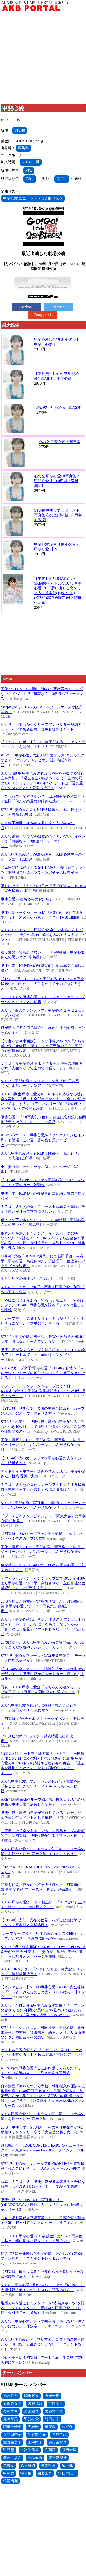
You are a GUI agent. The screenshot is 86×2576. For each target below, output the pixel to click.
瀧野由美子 (12, 2442)
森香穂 (8, 2465)
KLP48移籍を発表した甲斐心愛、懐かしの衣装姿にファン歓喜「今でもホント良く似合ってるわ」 (43, 2258)
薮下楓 (67, 2465)
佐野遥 (67, 2427)
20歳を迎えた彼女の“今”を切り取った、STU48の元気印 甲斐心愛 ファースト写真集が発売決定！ (42, 1606)
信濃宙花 (10, 2481)
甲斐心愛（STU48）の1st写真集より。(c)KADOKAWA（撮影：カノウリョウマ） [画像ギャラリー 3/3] (42, 2204)
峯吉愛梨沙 (57, 2458)
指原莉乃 (10, 2396)
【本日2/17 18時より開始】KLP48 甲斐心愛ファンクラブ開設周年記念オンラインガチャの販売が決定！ (43, 872)
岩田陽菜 (31, 2411)
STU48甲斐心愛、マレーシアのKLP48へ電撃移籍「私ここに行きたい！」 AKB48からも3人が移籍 (40, 1786)
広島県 (23, 148)
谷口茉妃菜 (57, 2442)
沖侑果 (25, 2473)
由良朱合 (44, 2473)
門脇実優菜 (12, 2427)
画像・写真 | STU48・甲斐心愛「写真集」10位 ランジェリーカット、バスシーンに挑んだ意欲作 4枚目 (42, 1551)
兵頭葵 (50, 2450)
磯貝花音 (35, 2403)
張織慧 (8, 2450)
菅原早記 (59, 2434)
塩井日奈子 (12, 2434)
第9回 (29, 179)
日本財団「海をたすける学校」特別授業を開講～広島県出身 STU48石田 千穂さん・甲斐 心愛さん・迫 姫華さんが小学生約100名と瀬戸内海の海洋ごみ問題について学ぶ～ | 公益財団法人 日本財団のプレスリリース (43, 2095)
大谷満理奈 (54, 2411)
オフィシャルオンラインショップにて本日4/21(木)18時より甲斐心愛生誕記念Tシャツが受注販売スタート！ (43, 1391)
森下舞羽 (27, 2465)
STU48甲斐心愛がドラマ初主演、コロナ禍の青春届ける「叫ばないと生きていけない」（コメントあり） (43, 2344)
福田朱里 (69, 2450)
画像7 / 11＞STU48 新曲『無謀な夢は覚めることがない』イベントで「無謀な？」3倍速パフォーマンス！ (42, 693)
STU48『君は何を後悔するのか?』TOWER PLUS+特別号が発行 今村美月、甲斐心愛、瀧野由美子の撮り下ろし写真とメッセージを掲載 (43, 1951)
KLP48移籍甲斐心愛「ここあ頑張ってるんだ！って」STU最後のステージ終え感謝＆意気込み (41, 2073)
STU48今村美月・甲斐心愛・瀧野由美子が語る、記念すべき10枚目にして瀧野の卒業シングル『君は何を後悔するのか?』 (43, 1426)
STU (28, 170)
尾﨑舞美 (10, 2419)
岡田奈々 (31, 2396)
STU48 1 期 (30, 162)
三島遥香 (35, 2458)
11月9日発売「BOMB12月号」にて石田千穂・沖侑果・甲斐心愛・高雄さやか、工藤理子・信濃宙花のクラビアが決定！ (43, 1261)
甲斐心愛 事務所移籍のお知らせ (27, 899)
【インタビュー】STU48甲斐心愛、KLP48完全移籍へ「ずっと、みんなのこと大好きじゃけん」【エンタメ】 (43, 1992)
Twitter (58, 307)
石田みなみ (12, 2403)
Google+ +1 (42, 315)
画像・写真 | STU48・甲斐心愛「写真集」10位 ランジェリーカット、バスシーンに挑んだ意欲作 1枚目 (42, 1444)
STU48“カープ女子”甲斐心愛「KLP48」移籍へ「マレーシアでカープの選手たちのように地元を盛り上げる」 (43, 1373)
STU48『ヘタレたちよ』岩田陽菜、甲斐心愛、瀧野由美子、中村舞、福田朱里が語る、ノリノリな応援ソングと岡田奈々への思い (43, 2032)
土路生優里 (29, 2450)
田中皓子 (35, 2442)
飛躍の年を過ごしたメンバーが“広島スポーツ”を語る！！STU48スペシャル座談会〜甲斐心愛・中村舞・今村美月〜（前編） (43, 2308)
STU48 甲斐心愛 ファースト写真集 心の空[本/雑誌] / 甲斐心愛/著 (58, 515)
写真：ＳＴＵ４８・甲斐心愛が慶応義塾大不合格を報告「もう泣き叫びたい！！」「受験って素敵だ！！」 (43, 2186)
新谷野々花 (37, 2434)
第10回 (61, 179)
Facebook (26, 307)
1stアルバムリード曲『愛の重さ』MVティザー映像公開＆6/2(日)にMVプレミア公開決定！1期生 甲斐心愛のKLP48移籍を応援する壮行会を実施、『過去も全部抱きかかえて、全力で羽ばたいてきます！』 (43, 1763)
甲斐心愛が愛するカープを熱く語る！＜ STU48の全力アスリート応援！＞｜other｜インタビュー (43, 1354)
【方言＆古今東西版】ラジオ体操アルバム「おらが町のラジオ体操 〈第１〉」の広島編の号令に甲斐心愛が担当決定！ (43, 1046)
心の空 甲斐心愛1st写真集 (58, 408)
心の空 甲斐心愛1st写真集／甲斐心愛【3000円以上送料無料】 (57, 481)
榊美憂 (50, 2427)
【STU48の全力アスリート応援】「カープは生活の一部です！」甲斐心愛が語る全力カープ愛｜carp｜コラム (43, 1674)
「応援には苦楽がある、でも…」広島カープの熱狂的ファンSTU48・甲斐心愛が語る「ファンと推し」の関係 (43, 1305)
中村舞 (8, 2473)
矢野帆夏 (48, 2465)
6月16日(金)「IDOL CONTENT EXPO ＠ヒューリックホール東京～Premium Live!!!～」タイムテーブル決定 (42, 2150)
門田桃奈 (52, 2419)
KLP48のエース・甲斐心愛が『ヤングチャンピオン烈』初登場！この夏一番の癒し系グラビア (43, 1140)
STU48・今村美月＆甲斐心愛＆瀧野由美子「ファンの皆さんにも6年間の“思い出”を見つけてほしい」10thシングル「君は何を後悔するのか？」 (43, 2010)
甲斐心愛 (31, 2419)
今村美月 (10, 2411)
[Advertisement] (43, 59)
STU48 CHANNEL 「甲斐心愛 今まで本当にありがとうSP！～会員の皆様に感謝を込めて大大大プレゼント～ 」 (43, 935)
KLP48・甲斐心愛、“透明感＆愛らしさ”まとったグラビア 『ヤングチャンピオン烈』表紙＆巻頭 (42, 760)
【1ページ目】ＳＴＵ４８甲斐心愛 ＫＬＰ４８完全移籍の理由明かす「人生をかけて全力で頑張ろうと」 (42, 983)
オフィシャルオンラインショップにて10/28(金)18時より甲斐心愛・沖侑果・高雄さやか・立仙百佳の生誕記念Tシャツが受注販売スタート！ (43, 1583)
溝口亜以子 (67, 2473)
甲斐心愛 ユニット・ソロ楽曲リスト (33, 198)
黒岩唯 (33, 2427)
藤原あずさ (12, 2458)
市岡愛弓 (55, 2403)
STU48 (19, 130)
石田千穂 (52, 2396)
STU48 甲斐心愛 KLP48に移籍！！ (29, 1278)
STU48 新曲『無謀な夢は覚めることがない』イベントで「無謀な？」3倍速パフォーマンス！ (43, 841)
